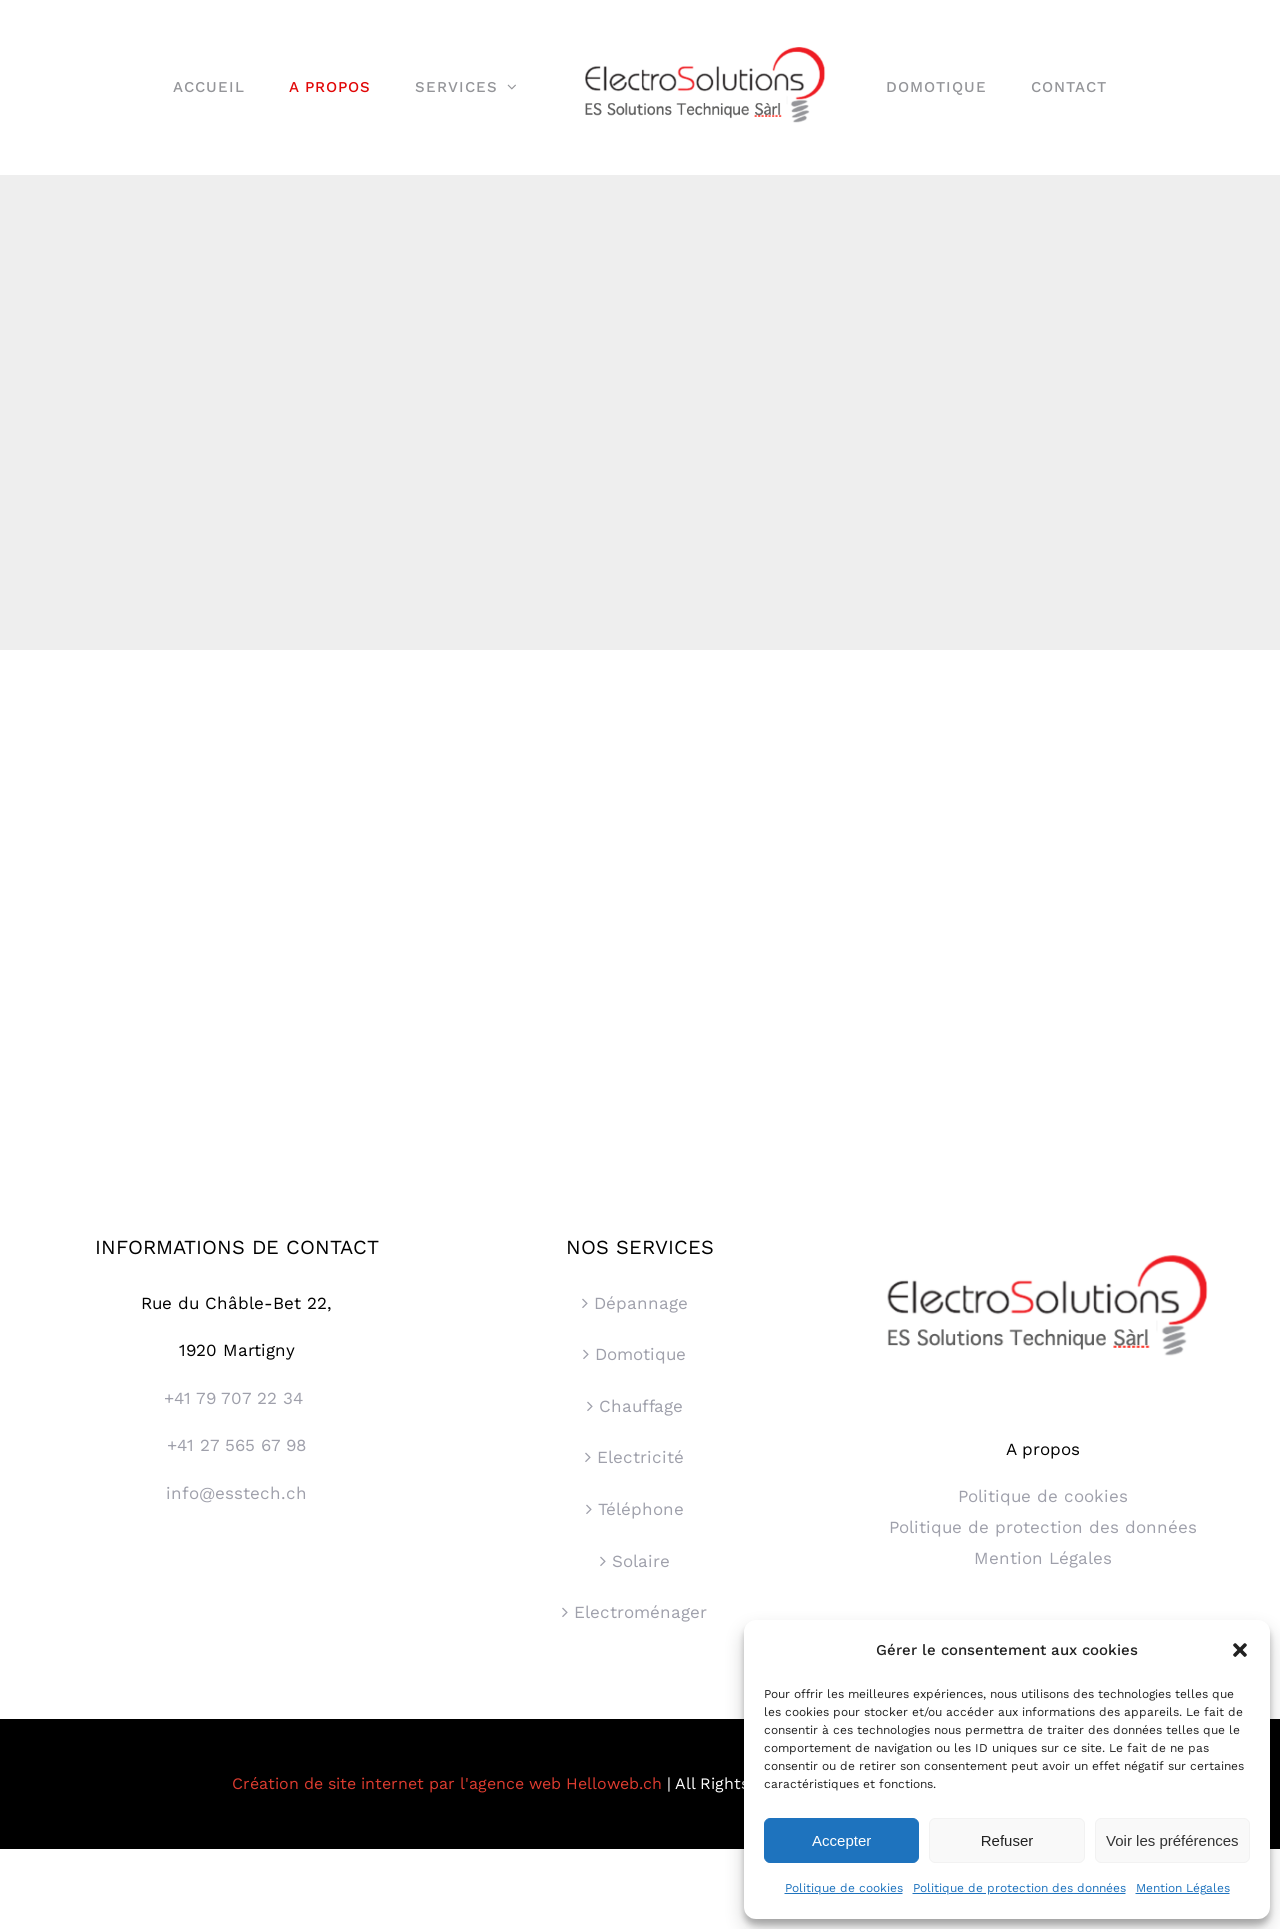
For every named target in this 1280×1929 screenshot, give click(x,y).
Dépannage (641, 1303)
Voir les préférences (1172, 1840)
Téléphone (641, 1509)
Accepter (841, 1840)
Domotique (640, 1354)
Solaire (641, 1561)
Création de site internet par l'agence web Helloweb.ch (447, 1783)
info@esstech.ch (236, 1493)
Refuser (1007, 1840)
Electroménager (640, 1612)
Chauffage (641, 1406)
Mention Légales (1183, 1888)
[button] (1240, 1650)
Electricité (640, 1457)
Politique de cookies (844, 1888)
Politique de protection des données (1019, 1888)
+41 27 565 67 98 (236, 1445)
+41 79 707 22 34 (236, 1398)
